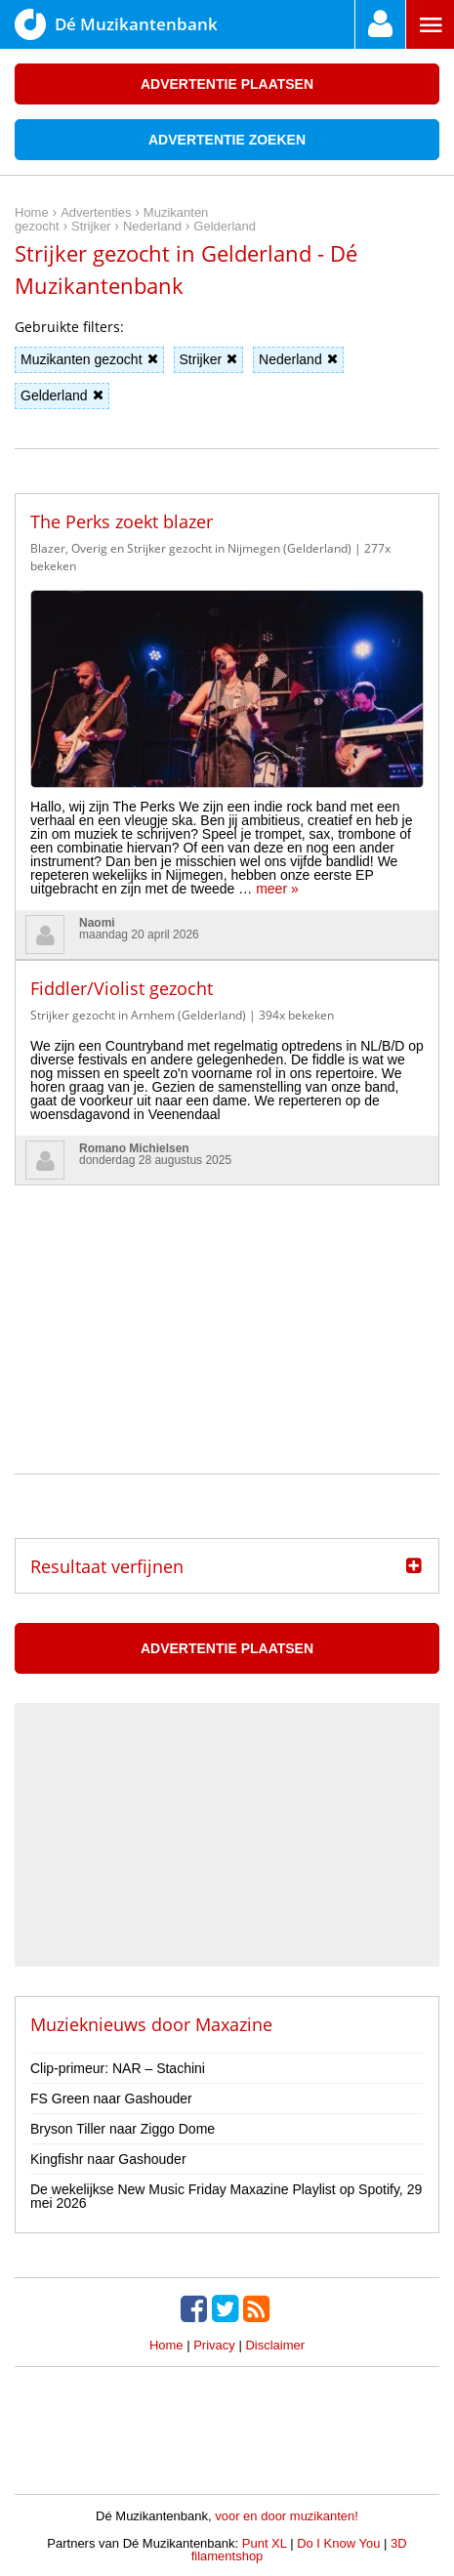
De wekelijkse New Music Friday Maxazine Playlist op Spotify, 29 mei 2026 (226, 2196)
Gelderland (62, 395)
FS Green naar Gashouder (111, 2098)
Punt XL (264, 2543)
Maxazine (233, 2024)
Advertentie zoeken (227, 139)
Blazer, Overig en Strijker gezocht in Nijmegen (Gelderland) (190, 548)
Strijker (209, 359)
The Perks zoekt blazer (121, 521)
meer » (277, 888)
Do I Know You (338, 2543)
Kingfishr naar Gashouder (108, 2159)
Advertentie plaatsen (227, 84)
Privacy (214, 2345)
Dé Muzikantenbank (116, 24)
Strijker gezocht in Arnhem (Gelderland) (138, 1015)
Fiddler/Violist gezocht (121, 988)
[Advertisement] (227, 1307)
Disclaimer (275, 2345)
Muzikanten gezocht (89, 359)
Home (166, 2345)
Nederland (298, 359)
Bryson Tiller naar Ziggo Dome (122, 2129)
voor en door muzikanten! (286, 2516)
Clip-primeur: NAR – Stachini (117, 2068)
